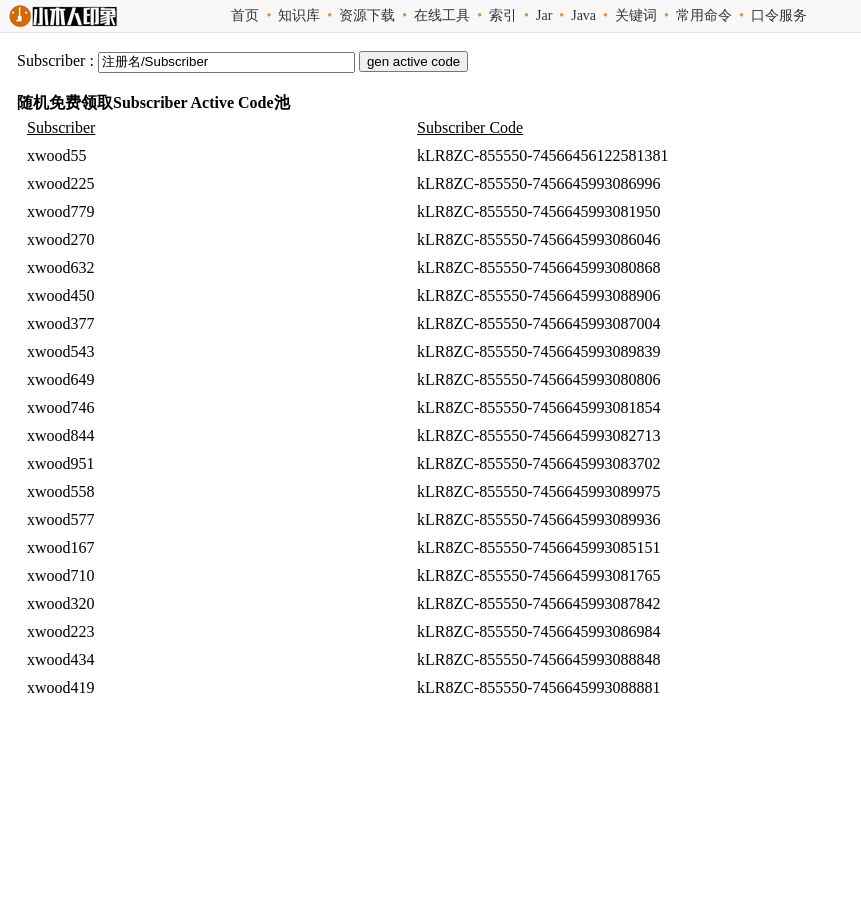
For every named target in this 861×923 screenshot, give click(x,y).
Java (583, 15)
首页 (245, 15)
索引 (503, 15)
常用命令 (704, 15)
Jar (544, 15)
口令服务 (779, 15)
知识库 (299, 15)
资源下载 (367, 15)
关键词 (636, 15)
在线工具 (442, 15)
